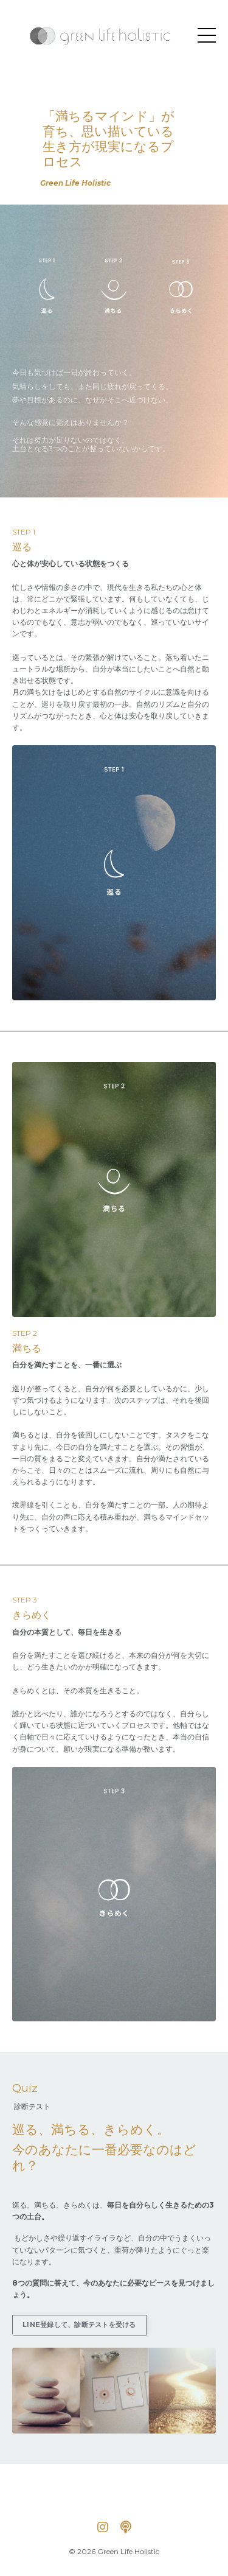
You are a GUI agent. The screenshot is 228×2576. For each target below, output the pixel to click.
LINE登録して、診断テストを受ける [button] (79, 2325)
